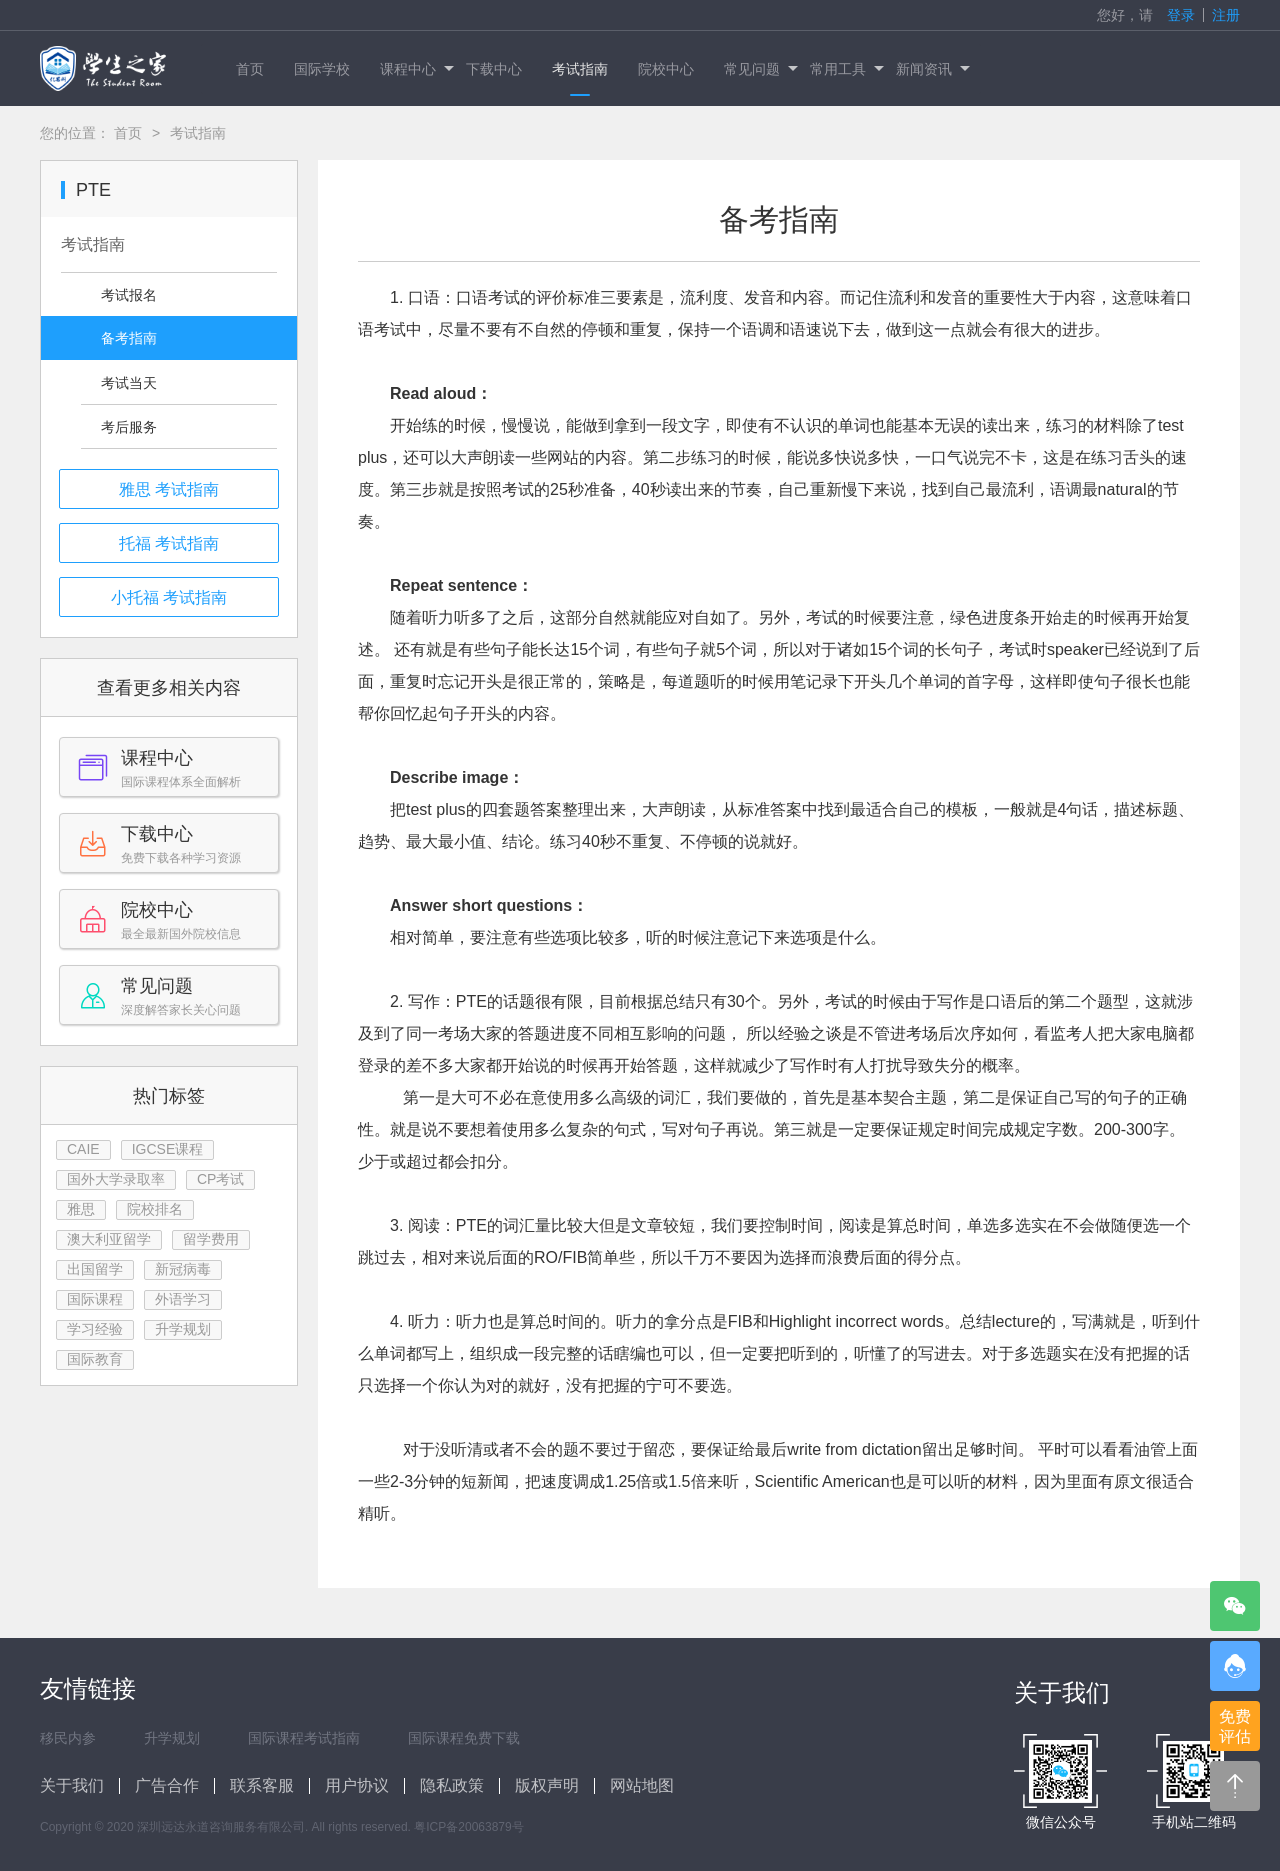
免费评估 (1235, 1726)
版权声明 (547, 1785)
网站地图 (642, 1785)
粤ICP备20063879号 (468, 1827)
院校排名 (155, 1209)
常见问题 (759, 69)
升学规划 (183, 1329)
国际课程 (95, 1299)
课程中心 (415, 69)
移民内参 (68, 1738)
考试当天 (129, 383)
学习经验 (95, 1329)
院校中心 (666, 69)
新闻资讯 (931, 69)
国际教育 (95, 1359)
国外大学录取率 (116, 1179)
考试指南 (580, 69)
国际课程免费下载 (464, 1738)
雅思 (81, 1209)
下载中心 (494, 69)
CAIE (83, 1149)
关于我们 (72, 1785)
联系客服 (262, 1785)
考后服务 (129, 427)
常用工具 (845, 69)
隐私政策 (452, 1785)
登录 (1181, 15)
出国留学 (95, 1269)
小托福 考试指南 (169, 597)
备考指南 (129, 338)
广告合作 (167, 1785)
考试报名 (129, 295)
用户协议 (357, 1785)
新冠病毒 (183, 1269)
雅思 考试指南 (169, 489)
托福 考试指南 (169, 543)
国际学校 (322, 69)
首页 (250, 69)
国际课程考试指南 (304, 1738)
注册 (1226, 15)
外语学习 (183, 1299)
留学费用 (211, 1239)
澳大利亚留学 (109, 1239)
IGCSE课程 (168, 1149)
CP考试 (220, 1179)
